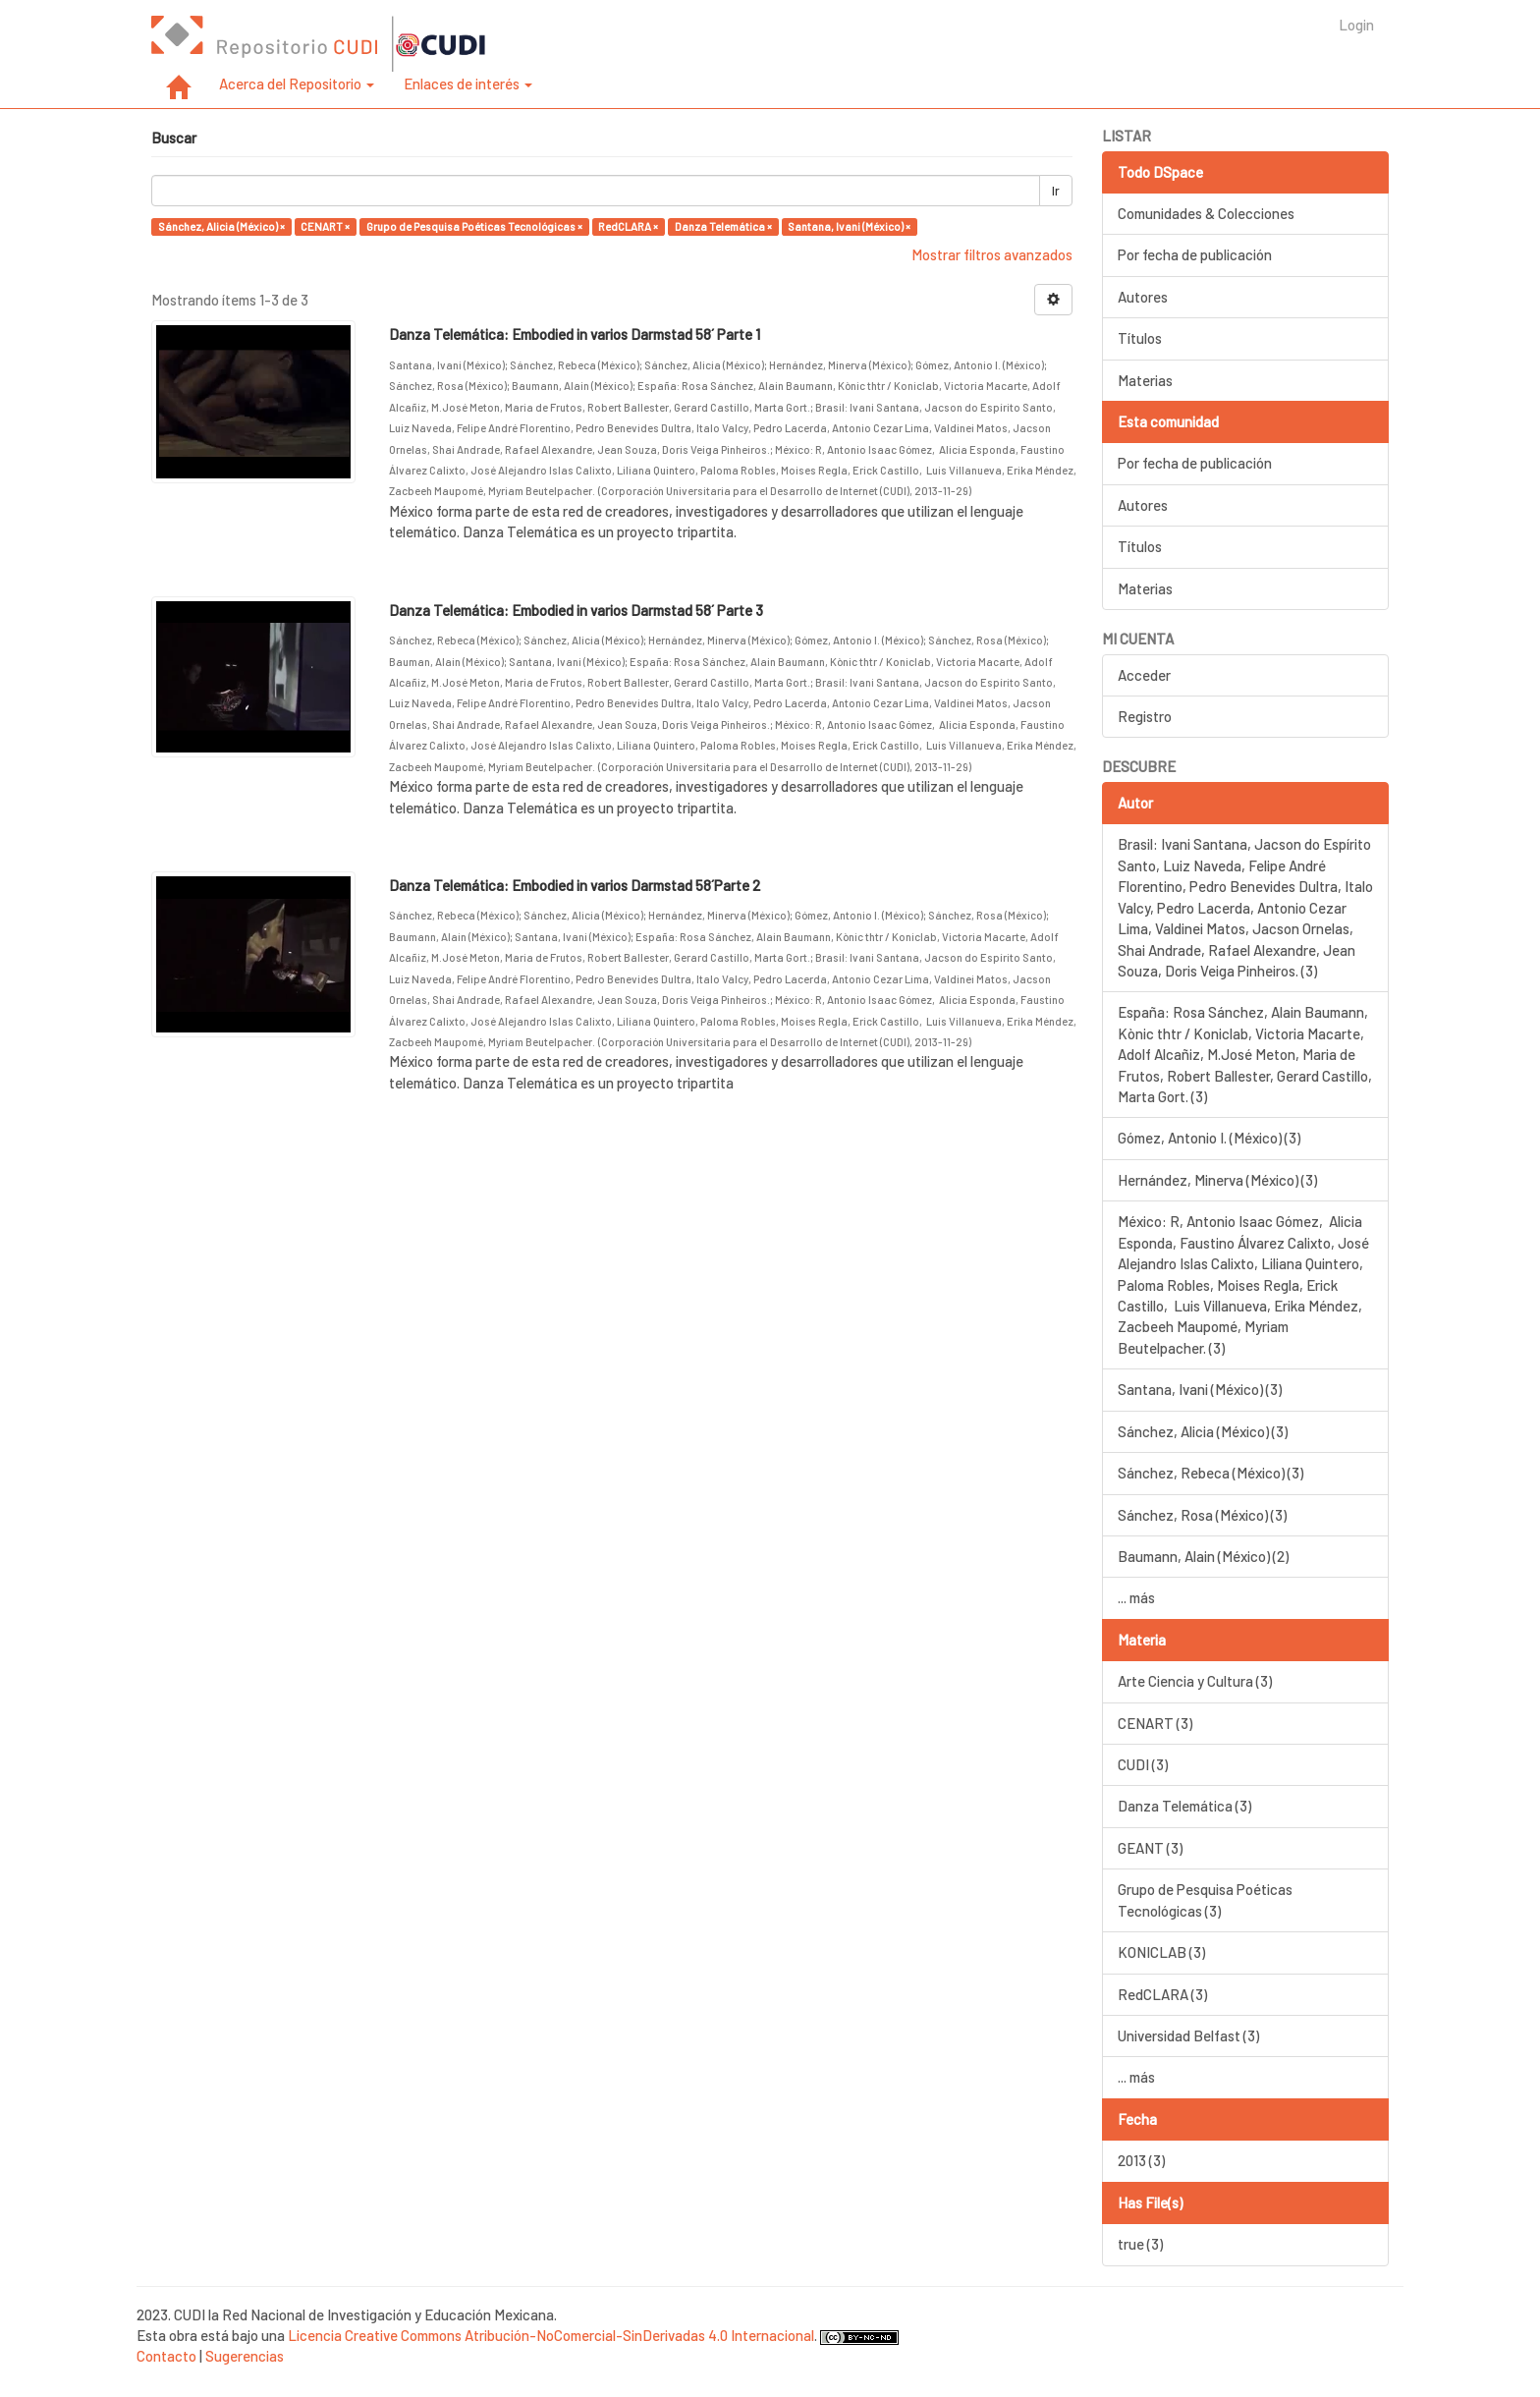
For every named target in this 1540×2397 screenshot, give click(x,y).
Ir (1056, 190)
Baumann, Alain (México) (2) (1203, 1556)
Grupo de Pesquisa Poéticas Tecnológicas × (474, 226)
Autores (1143, 297)
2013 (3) (1141, 2160)
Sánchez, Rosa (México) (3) (1202, 1515)
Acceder (1144, 675)
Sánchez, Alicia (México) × (221, 226)
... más (1136, 1597)
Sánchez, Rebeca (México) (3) (1210, 1472)
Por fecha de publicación (1195, 254)
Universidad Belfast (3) (1188, 2035)
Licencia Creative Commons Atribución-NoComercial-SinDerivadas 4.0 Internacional (551, 2335)
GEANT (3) (1150, 1848)
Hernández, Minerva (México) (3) (1217, 1180)
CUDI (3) (1143, 1764)
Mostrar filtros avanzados (991, 254)
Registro (1145, 716)
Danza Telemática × (723, 226)
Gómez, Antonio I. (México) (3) (1209, 1137)
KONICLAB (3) (1161, 1952)
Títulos (1140, 338)
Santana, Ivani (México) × (849, 226)
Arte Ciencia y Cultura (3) (1195, 1681)
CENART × (325, 226)
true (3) (1140, 2244)
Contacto (166, 2356)
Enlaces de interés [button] (468, 83)
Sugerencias (244, 2356)
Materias (1145, 380)
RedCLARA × (628, 226)
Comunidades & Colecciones (1206, 213)
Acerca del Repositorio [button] (296, 83)
